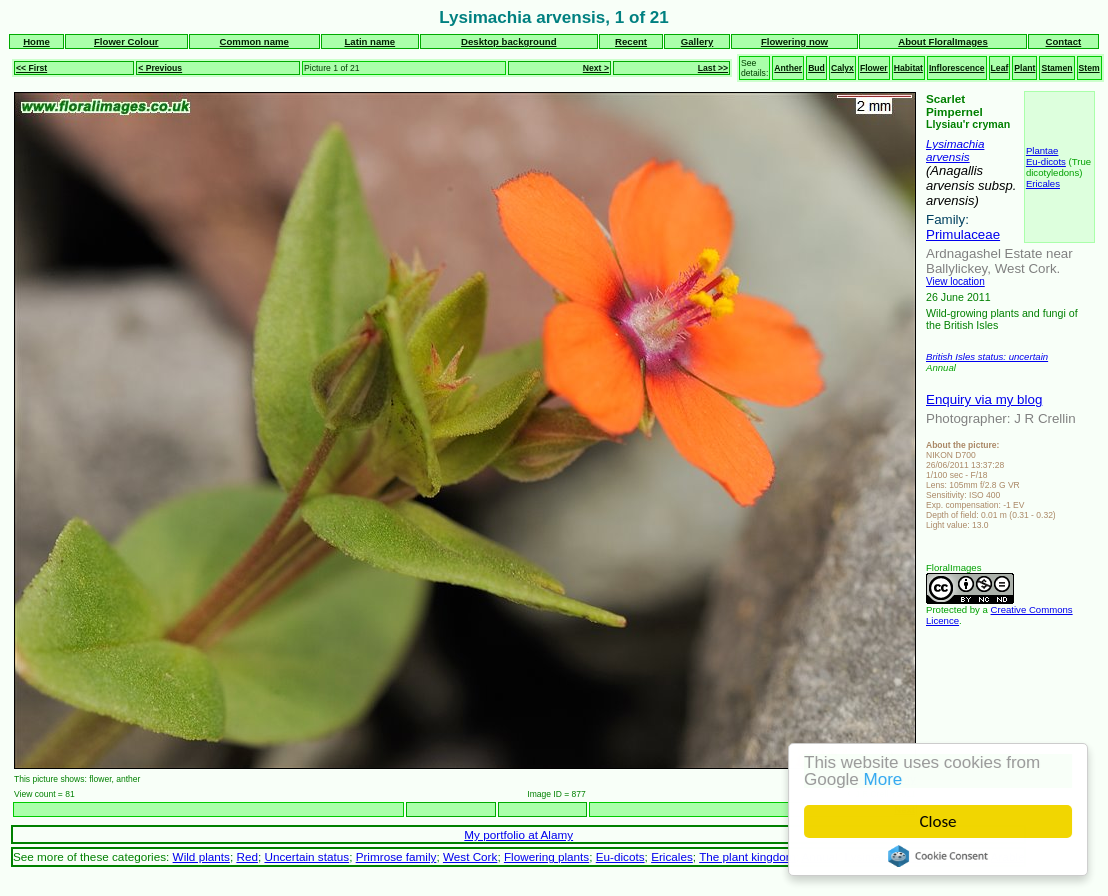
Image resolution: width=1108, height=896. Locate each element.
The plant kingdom (747, 856)
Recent (631, 41)
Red (247, 856)
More (883, 779)
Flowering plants (546, 856)
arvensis (948, 156)
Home (36, 41)
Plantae (1042, 150)
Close (938, 821)
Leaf (1000, 68)
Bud (816, 68)
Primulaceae (963, 234)
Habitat (908, 68)
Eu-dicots (1046, 161)
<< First (31, 68)
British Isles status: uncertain (987, 356)
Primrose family (396, 856)
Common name (254, 41)
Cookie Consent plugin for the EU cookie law (939, 856)
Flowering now (794, 41)
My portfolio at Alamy (518, 834)
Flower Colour (126, 41)
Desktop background (508, 41)
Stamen (1056, 68)
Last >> (713, 68)
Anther (788, 68)
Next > (596, 68)
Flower (874, 68)
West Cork (470, 856)
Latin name (370, 41)
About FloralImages (943, 41)
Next (904, 809)
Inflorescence (957, 68)
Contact (1064, 41)
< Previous (160, 68)
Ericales (1043, 183)
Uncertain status (306, 856)
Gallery (697, 41)
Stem (1089, 68)
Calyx (842, 68)
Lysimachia (955, 143)
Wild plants (201, 856)
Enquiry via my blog (984, 399)
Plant (1024, 68)
